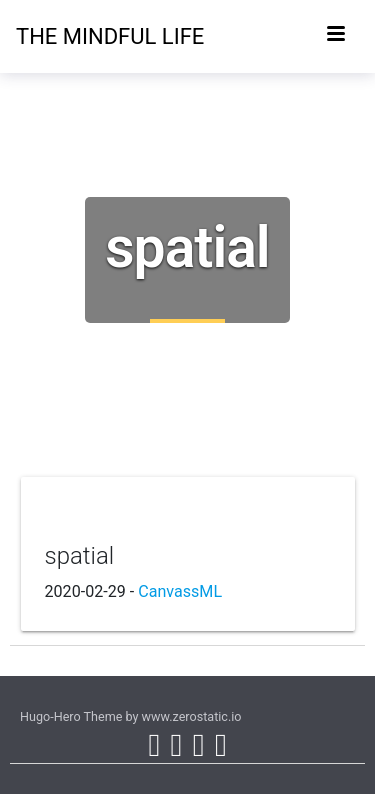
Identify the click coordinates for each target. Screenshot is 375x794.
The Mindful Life (56, 36)
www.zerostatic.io (192, 716)
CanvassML (180, 591)
